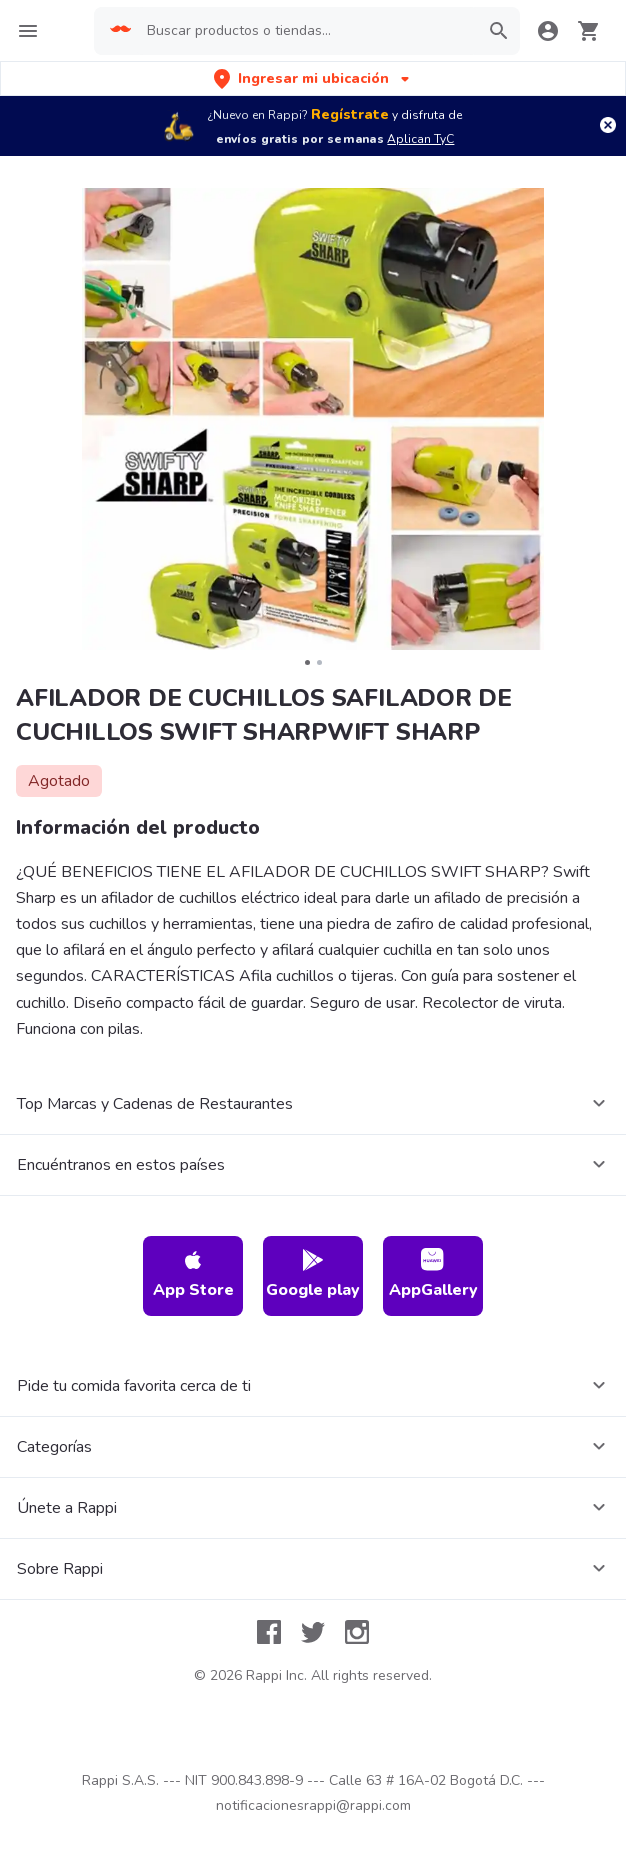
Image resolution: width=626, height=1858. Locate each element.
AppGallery (433, 1274)
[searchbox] (306, 31)
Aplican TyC (420, 139)
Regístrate (350, 114)
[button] (313, 78)
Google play (313, 1274)
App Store (193, 1274)
